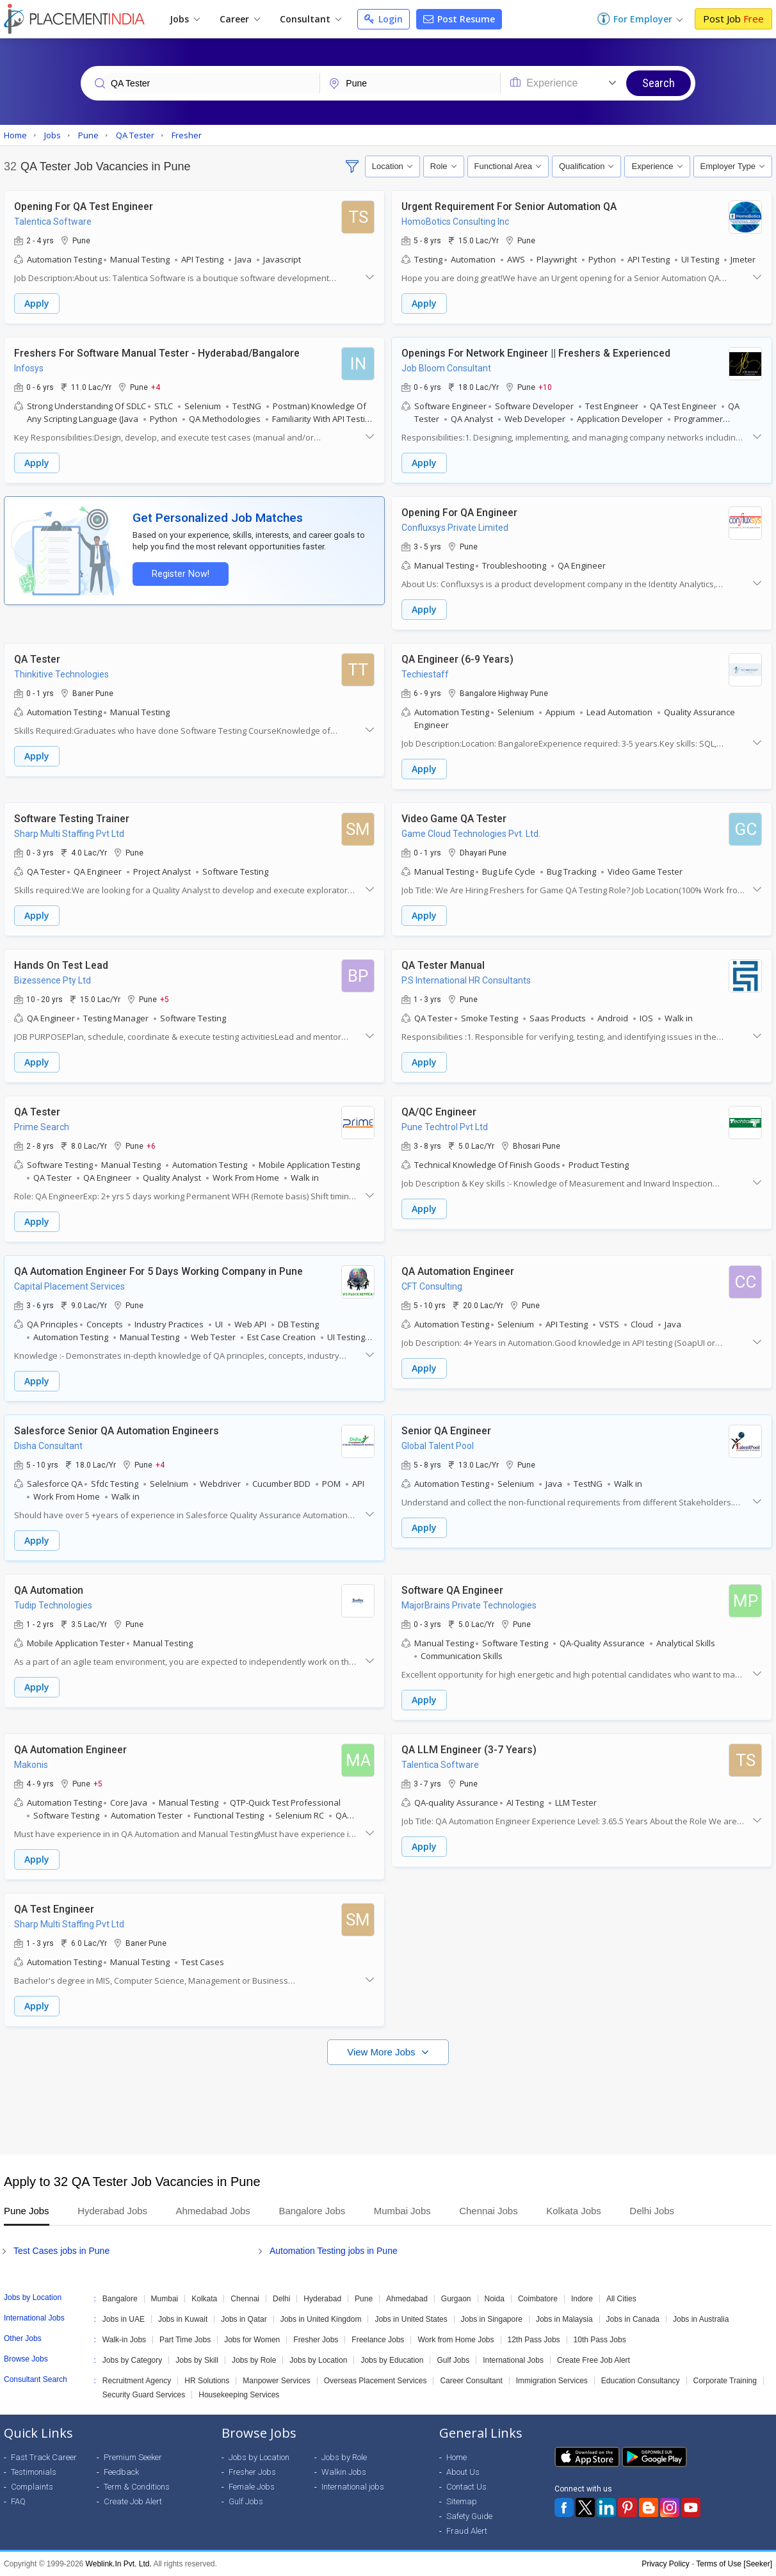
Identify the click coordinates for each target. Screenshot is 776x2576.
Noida (495, 2299)
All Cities (621, 2299)
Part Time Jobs (185, 2340)
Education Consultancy (640, 2381)
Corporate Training (725, 2381)
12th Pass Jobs (534, 2340)
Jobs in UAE (123, 2319)
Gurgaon (456, 2299)
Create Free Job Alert (593, 2360)
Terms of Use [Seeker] (734, 2563)
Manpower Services (276, 2381)
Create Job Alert (133, 2501)
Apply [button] (36, 303)
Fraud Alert (466, 2531)
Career (240, 19)
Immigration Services (552, 2381)
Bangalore (120, 2299)
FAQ (18, 2501)
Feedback (121, 2472)
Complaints (32, 2486)
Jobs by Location (318, 2360)
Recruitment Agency (136, 2381)
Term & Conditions (137, 2486)
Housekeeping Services (238, 2395)
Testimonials (33, 2472)
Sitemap (461, 2501)
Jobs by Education (391, 2360)
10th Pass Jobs (600, 2340)
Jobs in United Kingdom (321, 2319)
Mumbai (165, 2299)
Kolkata (204, 2299)
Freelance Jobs (378, 2340)
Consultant (310, 19)
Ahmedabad (407, 2299)
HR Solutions (206, 2381)
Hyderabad (322, 2299)
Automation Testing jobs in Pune (334, 2251)
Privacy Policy (666, 2563)
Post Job (733, 18)
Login (383, 19)
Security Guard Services (143, 2395)
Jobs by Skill (196, 2360)
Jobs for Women (252, 2340)
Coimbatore (538, 2299)
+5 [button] (164, 999)
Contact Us (466, 2486)
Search (658, 83)
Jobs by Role (254, 2360)
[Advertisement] (388, 2103)
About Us (463, 2472)
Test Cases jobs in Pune (61, 2251)
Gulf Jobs (453, 2360)
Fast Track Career (44, 2457)
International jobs (352, 2486)
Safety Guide (469, 2516)
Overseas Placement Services (375, 2381)
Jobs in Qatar (243, 2319)
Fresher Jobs (315, 2340)
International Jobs (513, 2360)
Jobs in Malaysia (564, 2319)
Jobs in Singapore (491, 2319)
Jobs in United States (411, 2319)
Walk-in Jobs (124, 2340)
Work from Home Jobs (455, 2340)
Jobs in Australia (701, 2319)
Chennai (244, 2299)
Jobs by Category (132, 2360)
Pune (364, 2299)
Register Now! (180, 574)
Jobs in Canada (632, 2319)
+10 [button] (545, 387)
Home (456, 2457)
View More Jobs (382, 2051)
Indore (582, 2299)
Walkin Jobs (343, 2472)
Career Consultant (471, 2381)
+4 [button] (155, 387)
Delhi (281, 2299)
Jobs (185, 19)
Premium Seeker (133, 2457)
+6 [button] (151, 1145)
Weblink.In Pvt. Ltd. (119, 2563)
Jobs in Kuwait (182, 2319)
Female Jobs (252, 2486)
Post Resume (459, 19)
